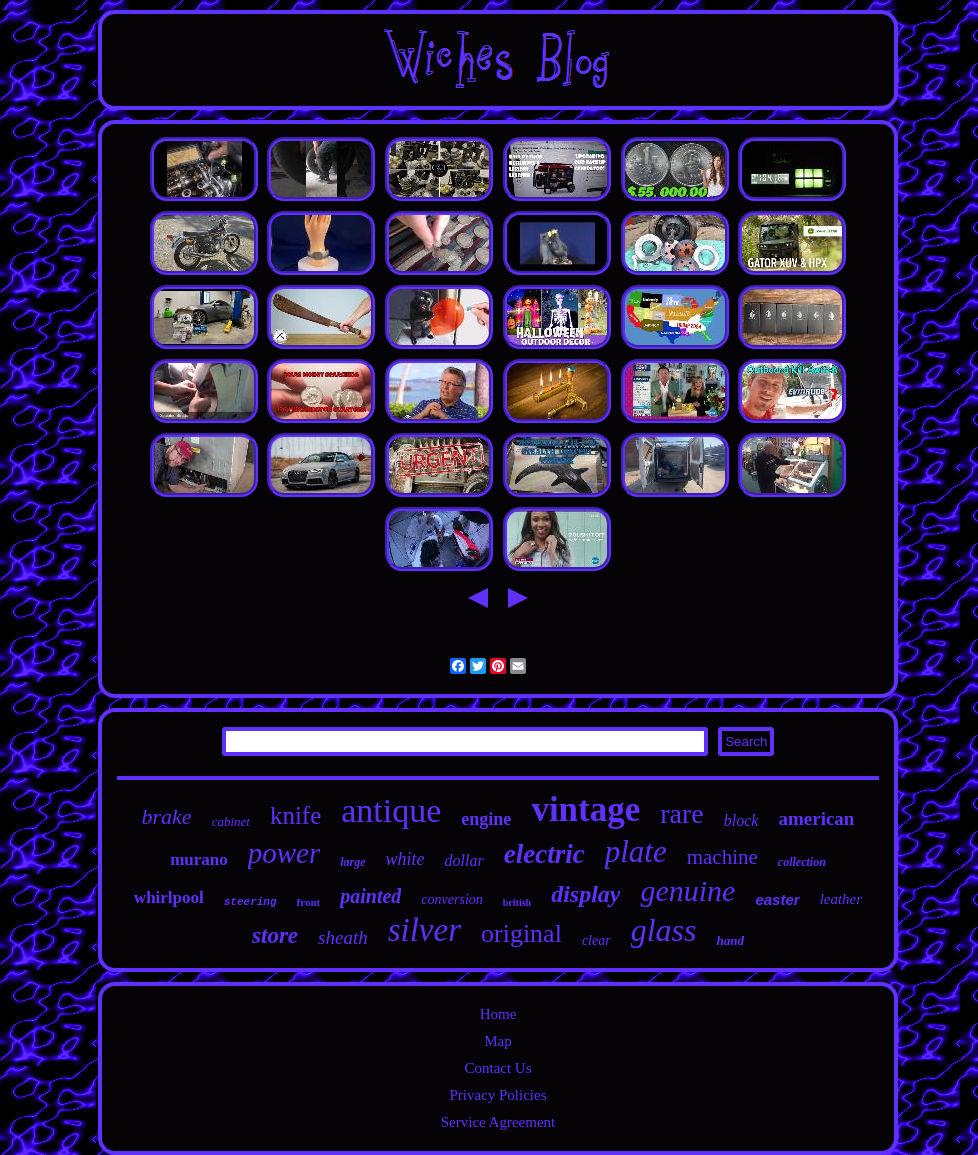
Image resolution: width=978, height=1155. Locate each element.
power (284, 853)
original (521, 933)
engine (486, 819)
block (741, 820)
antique (391, 810)
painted (370, 896)
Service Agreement (498, 1122)
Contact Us (497, 1068)
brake (167, 816)
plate (636, 851)
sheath (343, 937)
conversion (451, 899)
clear (596, 940)
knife (295, 815)
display (585, 894)
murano (199, 859)
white (405, 859)
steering (250, 902)
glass (664, 930)
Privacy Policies (497, 1095)
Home (498, 1014)
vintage (585, 809)
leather (841, 899)
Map (498, 1041)
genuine (687, 890)
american (816, 818)
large (352, 862)
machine (722, 857)
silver (424, 930)
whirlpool (169, 897)
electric (544, 854)
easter (777, 899)
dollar (464, 860)
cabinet (231, 821)
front (309, 902)
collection (802, 862)
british (517, 902)
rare (682, 813)
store (275, 935)
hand (729, 940)
